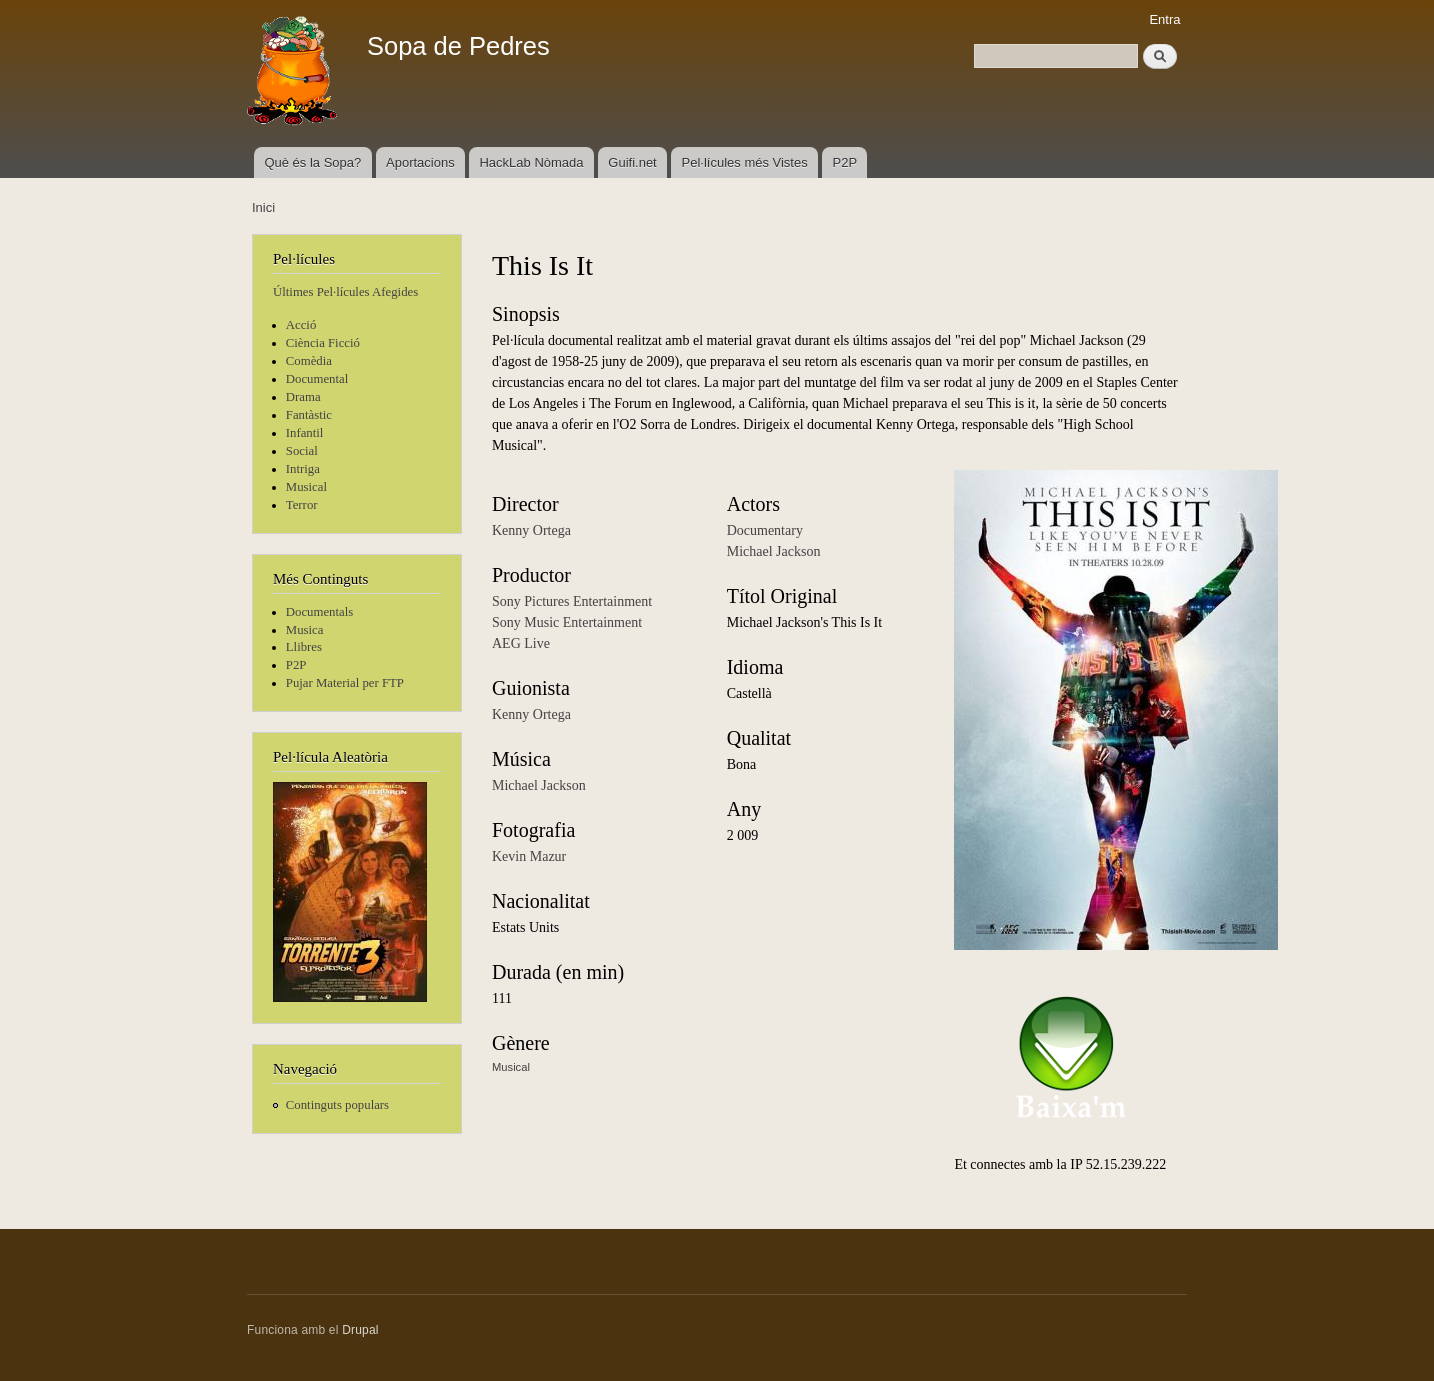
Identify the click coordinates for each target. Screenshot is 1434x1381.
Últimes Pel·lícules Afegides (345, 292)
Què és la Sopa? (312, 162)
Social (302, 451)
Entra (1164, 19)
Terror (302, 505)
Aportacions (420, 162)
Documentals (319, 612)
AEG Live (521, 643)
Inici (263, 207)
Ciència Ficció (323, 343)
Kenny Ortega (531, 530)
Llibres (304, 647)
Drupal (360, 1330)
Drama (303, 397)
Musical (306, 487)
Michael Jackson (539, 785)
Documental (317, 379)
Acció (301, 325)
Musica (305, 630)
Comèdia (309, 361)
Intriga (303, 469)
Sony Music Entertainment (567, 622)
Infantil (305, 433)
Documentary (765, 530)
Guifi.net (632, 162)
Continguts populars (337, 1105)
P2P (845, 162)
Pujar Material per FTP (345, 683)
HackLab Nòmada (531, 162)
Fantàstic (309, 415)
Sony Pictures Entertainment (572, 601)
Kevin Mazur (529, 856)
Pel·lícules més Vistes (745, 162)
